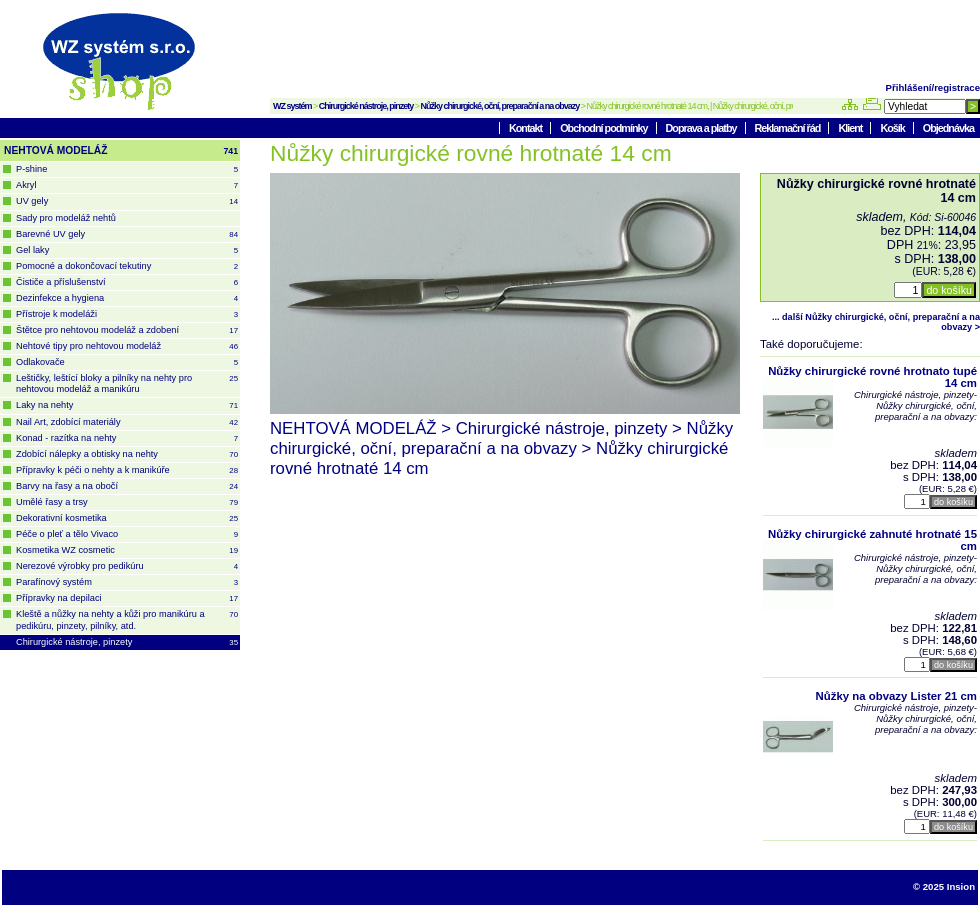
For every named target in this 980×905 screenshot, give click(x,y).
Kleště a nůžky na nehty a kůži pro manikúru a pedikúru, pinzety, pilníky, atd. (127, 619)
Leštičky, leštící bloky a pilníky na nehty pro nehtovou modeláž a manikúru (127, 383)
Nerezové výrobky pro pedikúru (127, 566)
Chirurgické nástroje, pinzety (366, 106)
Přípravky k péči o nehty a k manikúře (127, 470)
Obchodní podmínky (604, 128)
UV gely (127, 201)
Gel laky (127, 250)
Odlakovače (127, 362)
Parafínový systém (127, 582)
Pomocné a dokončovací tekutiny (127, 266)
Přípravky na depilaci (127, 598)
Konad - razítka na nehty (127, 438)
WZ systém (292, 106)
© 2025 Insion (944, 886)
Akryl (127, 185)
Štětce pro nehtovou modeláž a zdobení (127, 330)
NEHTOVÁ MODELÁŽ (121, 151)
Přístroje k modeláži (127, 314)
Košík (893, 128)
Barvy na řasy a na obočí (127, 486)
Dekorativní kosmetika (127, 518)
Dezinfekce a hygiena (127, 298)
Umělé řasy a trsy (127, 502)
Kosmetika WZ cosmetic (127, 550)
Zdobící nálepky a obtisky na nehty (127, 454)
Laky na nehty (127, 405)
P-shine (127, 169)
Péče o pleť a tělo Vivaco (127, 534)
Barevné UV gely (127, 234)
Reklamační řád (789, 128)
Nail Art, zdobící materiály (127, 422)
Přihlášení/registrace (933, 87)
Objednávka (948, 128)
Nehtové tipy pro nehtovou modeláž (127, 346)
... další (876, 322)
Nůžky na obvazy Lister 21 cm (896, 696)
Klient (851, 128)
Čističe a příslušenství (127, 282)
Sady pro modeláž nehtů (66, 218)
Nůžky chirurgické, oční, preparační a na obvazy (500, 106)
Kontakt (526, 128)
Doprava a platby (702, 128)
